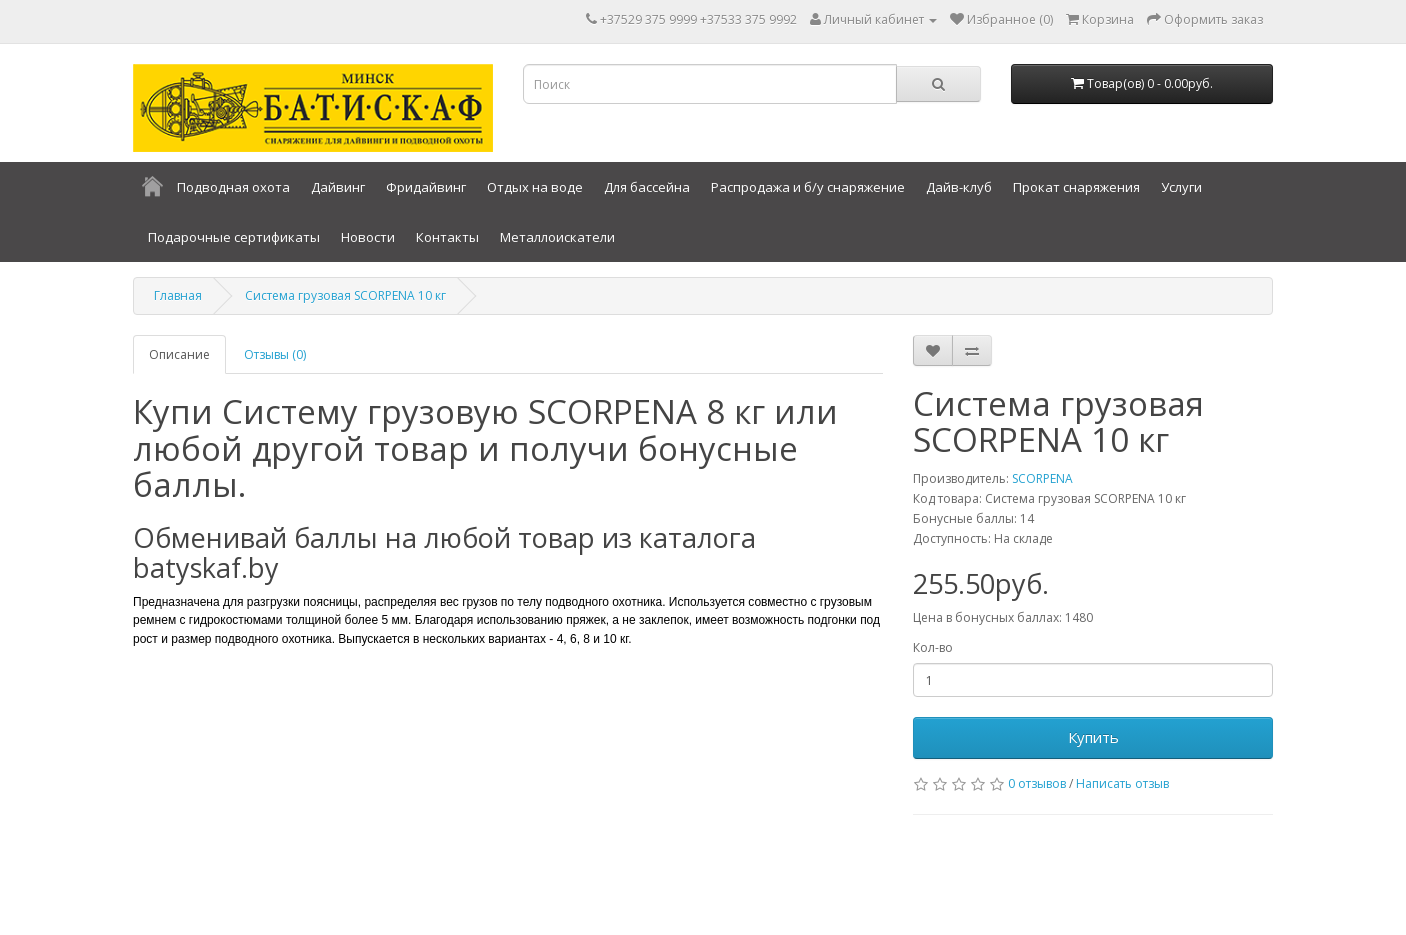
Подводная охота (233, 187)
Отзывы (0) (275, 354)
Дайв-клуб (959, 187)
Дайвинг (338, 187)
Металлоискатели (557, 237)
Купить (1093, 737)
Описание (179, 354)
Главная (178, 295)
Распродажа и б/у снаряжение (808, 187)
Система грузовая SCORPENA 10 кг (345, 295)
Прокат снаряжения (1076, 187)
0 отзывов (1037, 783)
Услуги (1181, 187)
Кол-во (933, 647)
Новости (368, 237)
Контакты (447, 237)
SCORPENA (1042, 478)
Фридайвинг (426, 187)
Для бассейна (647, 187)
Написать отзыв (1122, 783)
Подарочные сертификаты (234, 237)
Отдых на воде (535, 187)
